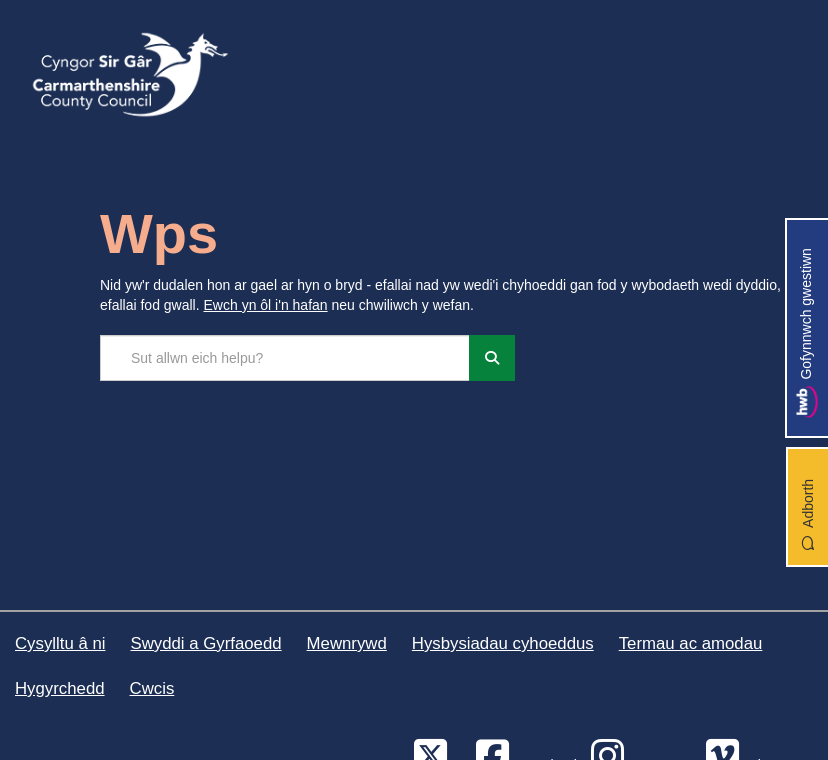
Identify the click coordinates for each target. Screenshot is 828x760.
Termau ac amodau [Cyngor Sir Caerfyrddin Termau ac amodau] (691, 643)
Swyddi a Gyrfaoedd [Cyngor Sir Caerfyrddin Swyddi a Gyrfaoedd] (205, 643)
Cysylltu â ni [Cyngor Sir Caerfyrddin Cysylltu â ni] (60, 643)
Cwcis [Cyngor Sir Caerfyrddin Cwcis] (152, 688)
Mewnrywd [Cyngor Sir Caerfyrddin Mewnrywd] (347, 643)
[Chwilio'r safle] (285, 358)
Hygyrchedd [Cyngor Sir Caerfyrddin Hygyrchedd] (60, 688)
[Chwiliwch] (492, 358)
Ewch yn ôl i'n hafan (266, 305)
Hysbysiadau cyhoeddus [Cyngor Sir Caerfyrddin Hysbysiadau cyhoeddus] (503, 643)
